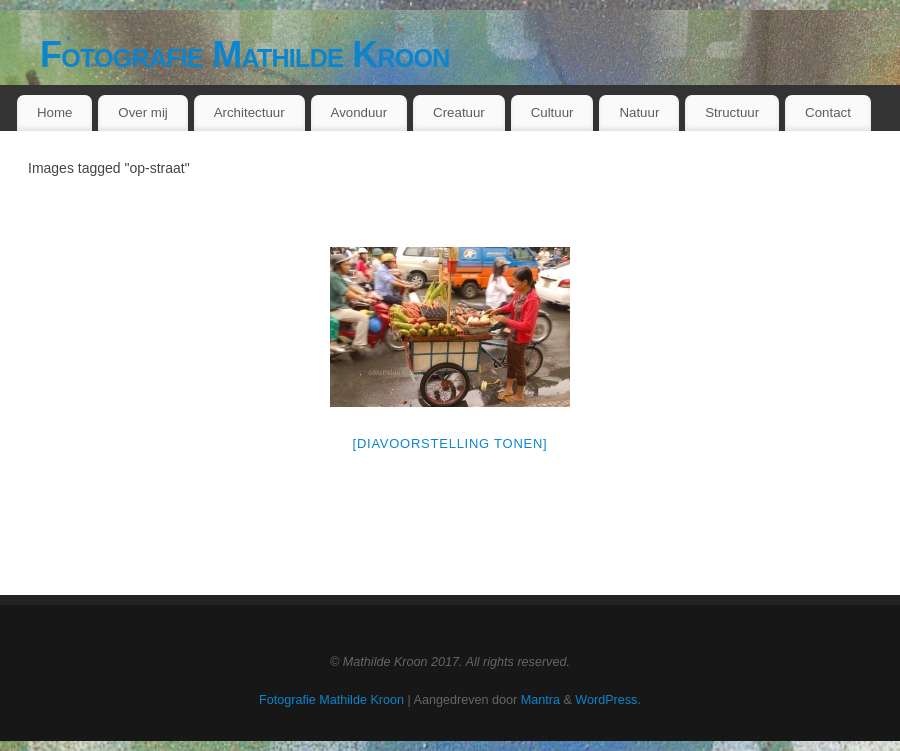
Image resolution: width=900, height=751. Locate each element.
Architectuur (249, 112)
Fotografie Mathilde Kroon (245, 54)
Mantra (540, 700)
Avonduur (359, 112)
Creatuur (459, 112)
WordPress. (608, 700)
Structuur (732, 112)
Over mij (143, 112)
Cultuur (552, 112)
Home (54, 112)
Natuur (639, 112)
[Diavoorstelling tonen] (450, 443)
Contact (828, 112)
